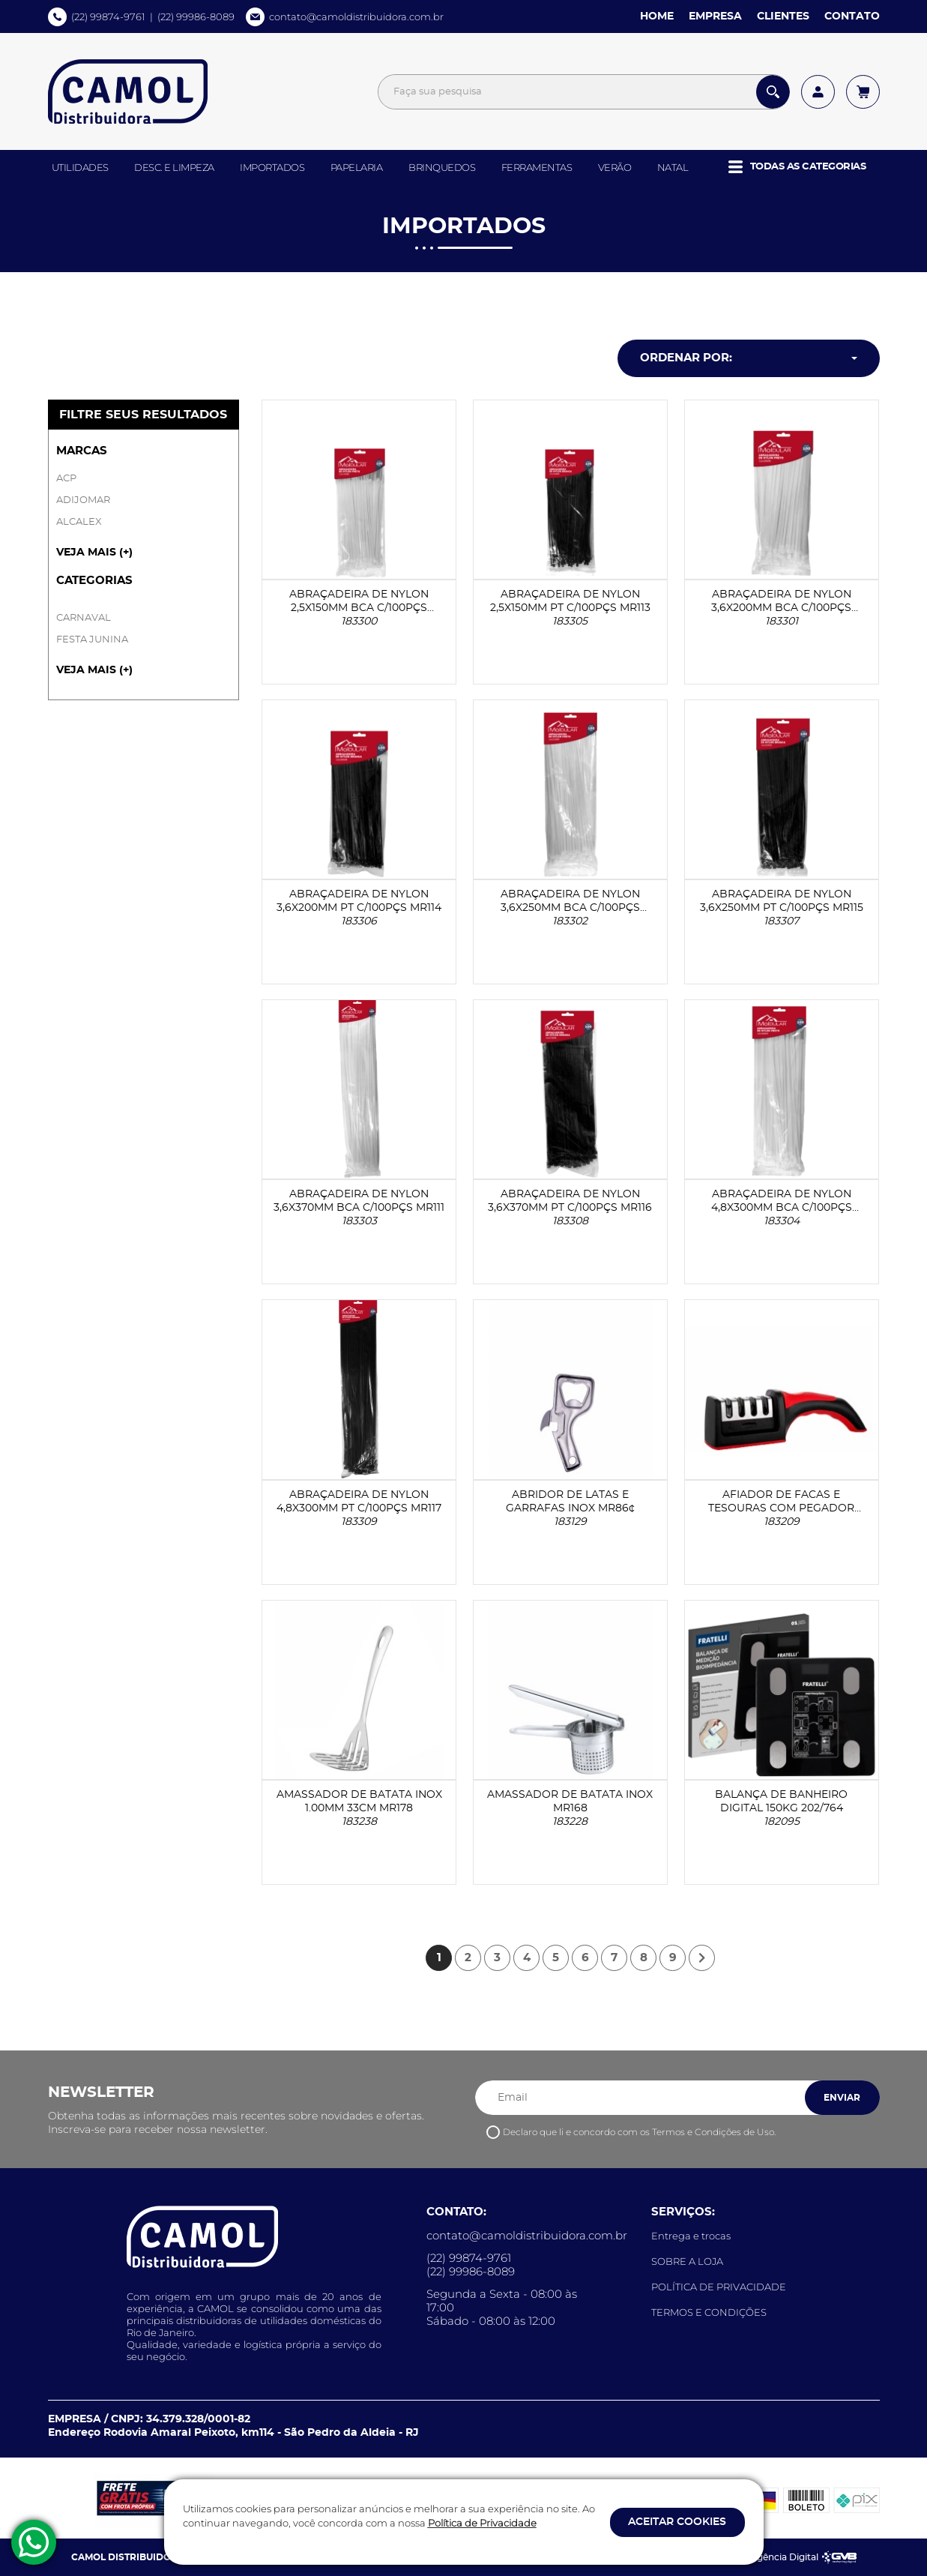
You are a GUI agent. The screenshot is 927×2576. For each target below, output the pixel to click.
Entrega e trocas (691, 2236)
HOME (657, 16)
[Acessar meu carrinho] (863, 92)
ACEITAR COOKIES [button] (677, 2522)
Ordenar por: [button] (686, 358)
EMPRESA (715, 16)
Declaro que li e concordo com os (639, 2131)
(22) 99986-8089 (196, 16)
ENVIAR (842, 2097)
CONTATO (852, 16)
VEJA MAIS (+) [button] (94, 552)
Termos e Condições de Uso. (714, 2131)
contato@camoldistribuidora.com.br (356, 16)
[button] (797, 167)
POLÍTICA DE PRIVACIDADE (718, 2287)
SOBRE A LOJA (687, 2261)
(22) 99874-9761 (108, 16)
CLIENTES (783, 16)
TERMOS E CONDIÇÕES (709, 2312)
